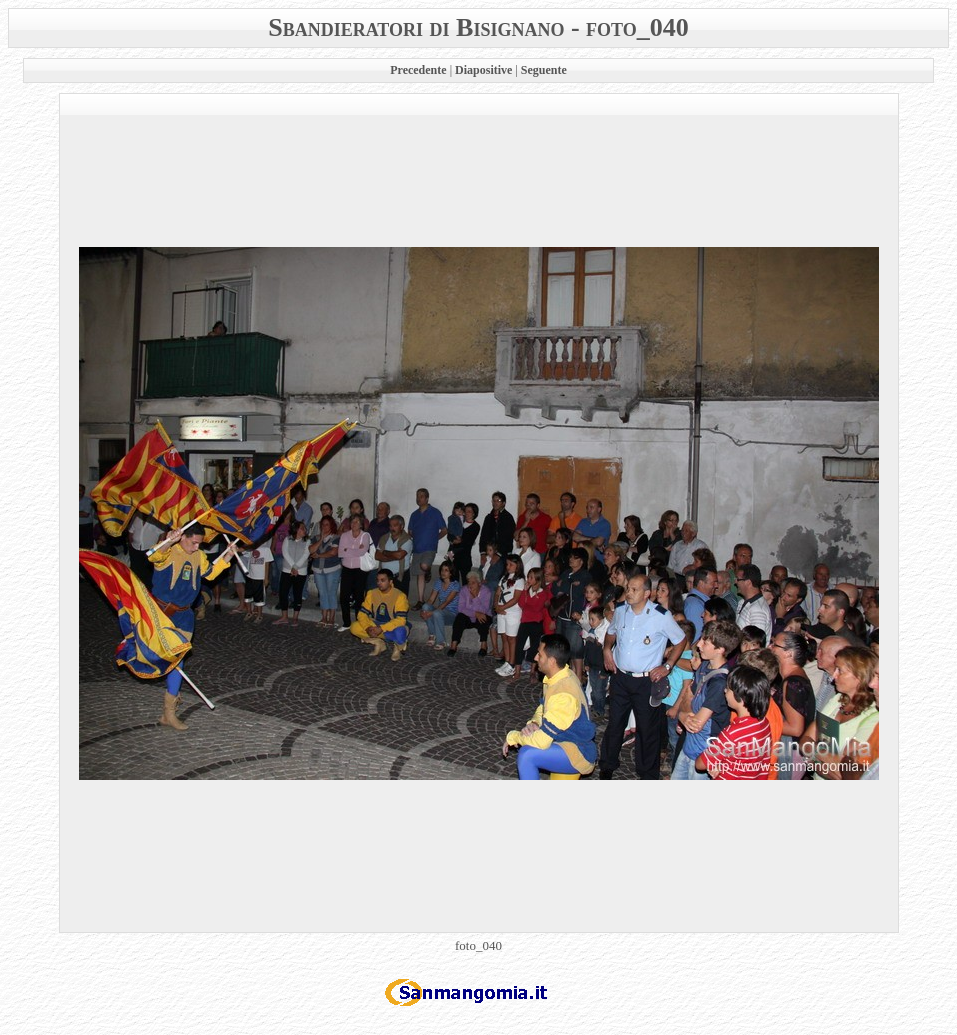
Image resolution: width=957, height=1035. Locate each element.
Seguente (544, 70)
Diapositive (483, 70)
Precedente (418, 70)
